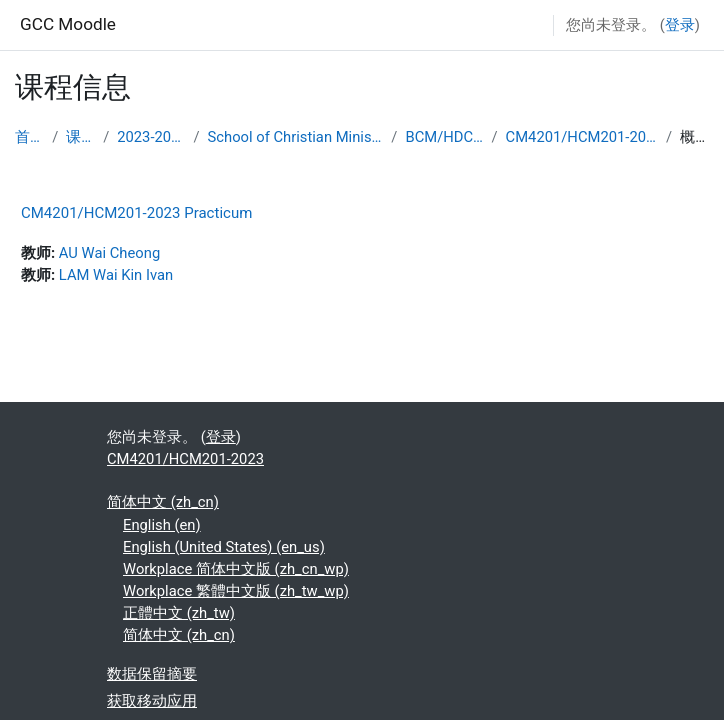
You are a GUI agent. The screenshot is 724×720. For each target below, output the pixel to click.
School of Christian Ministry (296, 137)
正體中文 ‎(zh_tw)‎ (179, 613)
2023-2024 (151, 137)
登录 (680, 25)
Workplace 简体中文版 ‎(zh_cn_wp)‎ (236, 569)
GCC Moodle (68, 24)
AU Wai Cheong (109, 253)
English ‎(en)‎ (162, 525)
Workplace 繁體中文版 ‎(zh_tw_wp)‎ (236, 591)
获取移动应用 (152, 701)
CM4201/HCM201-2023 (582, 137)
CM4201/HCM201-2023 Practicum (136, 213)
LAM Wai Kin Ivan (116, 275)
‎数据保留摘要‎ (152, 674)
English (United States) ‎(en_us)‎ (224, 547)
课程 (80, 137)
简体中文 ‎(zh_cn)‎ (163, 502)
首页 (29, 137)
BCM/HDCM (444, 137)
